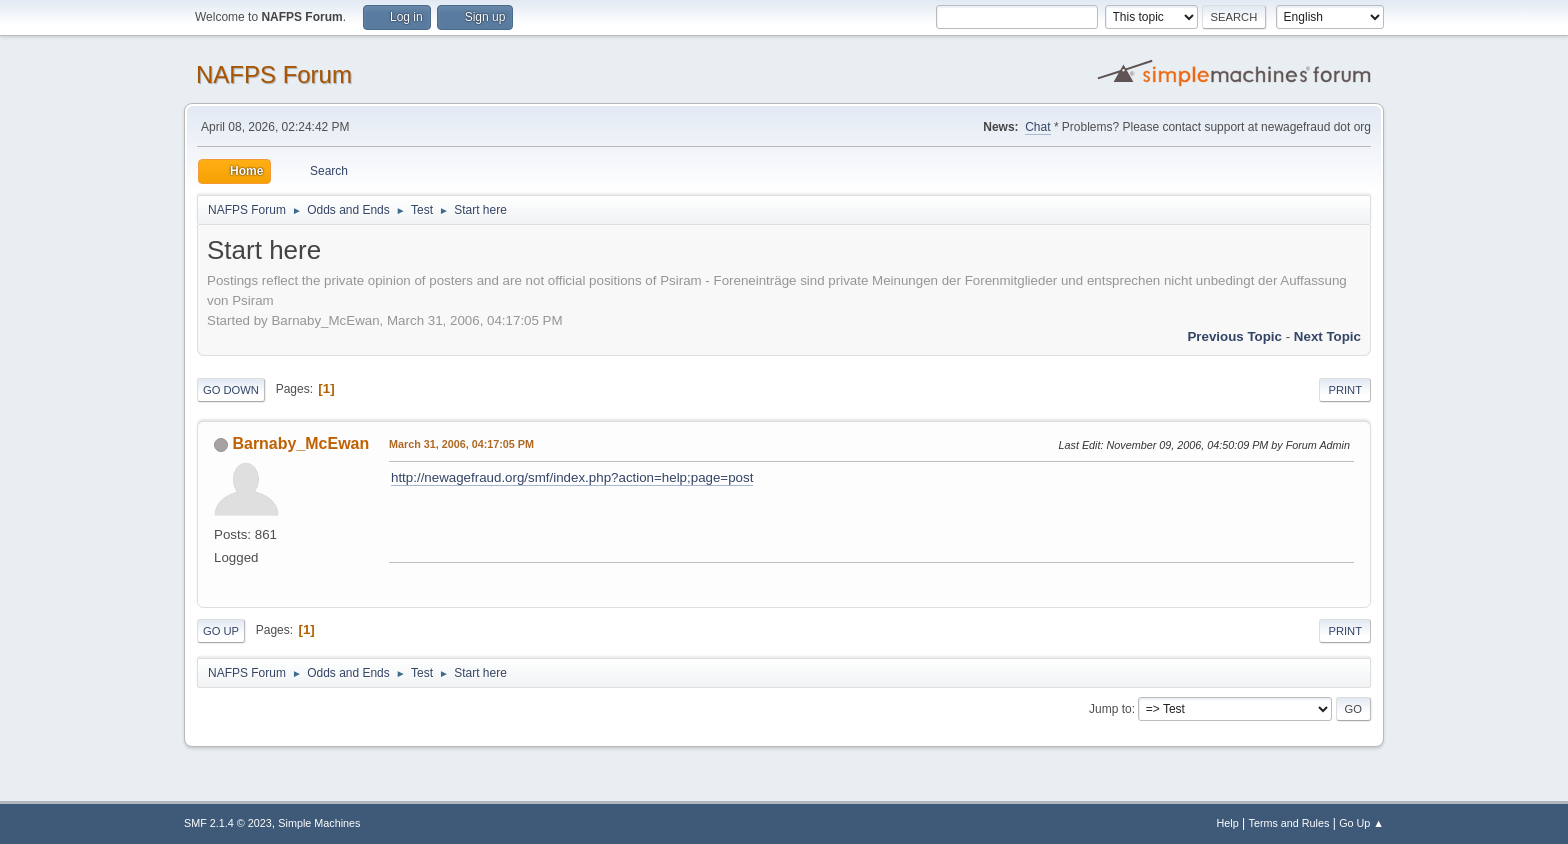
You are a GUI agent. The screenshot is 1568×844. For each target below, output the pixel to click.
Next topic (1327, 336)
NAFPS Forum (274, 74)
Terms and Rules (1289, 823)
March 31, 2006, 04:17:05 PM (461, 444)
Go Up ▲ (1361, 823)
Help (1228, 823)
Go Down (231, 390)
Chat (1037, 127)
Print (1345, 390)
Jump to (1110, 709)
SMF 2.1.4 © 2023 (228, 823)
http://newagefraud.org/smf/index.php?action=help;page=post (572, 477)
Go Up (221, 631)
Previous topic (1234, 336)
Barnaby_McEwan (300, 443)
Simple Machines (319, 823)
